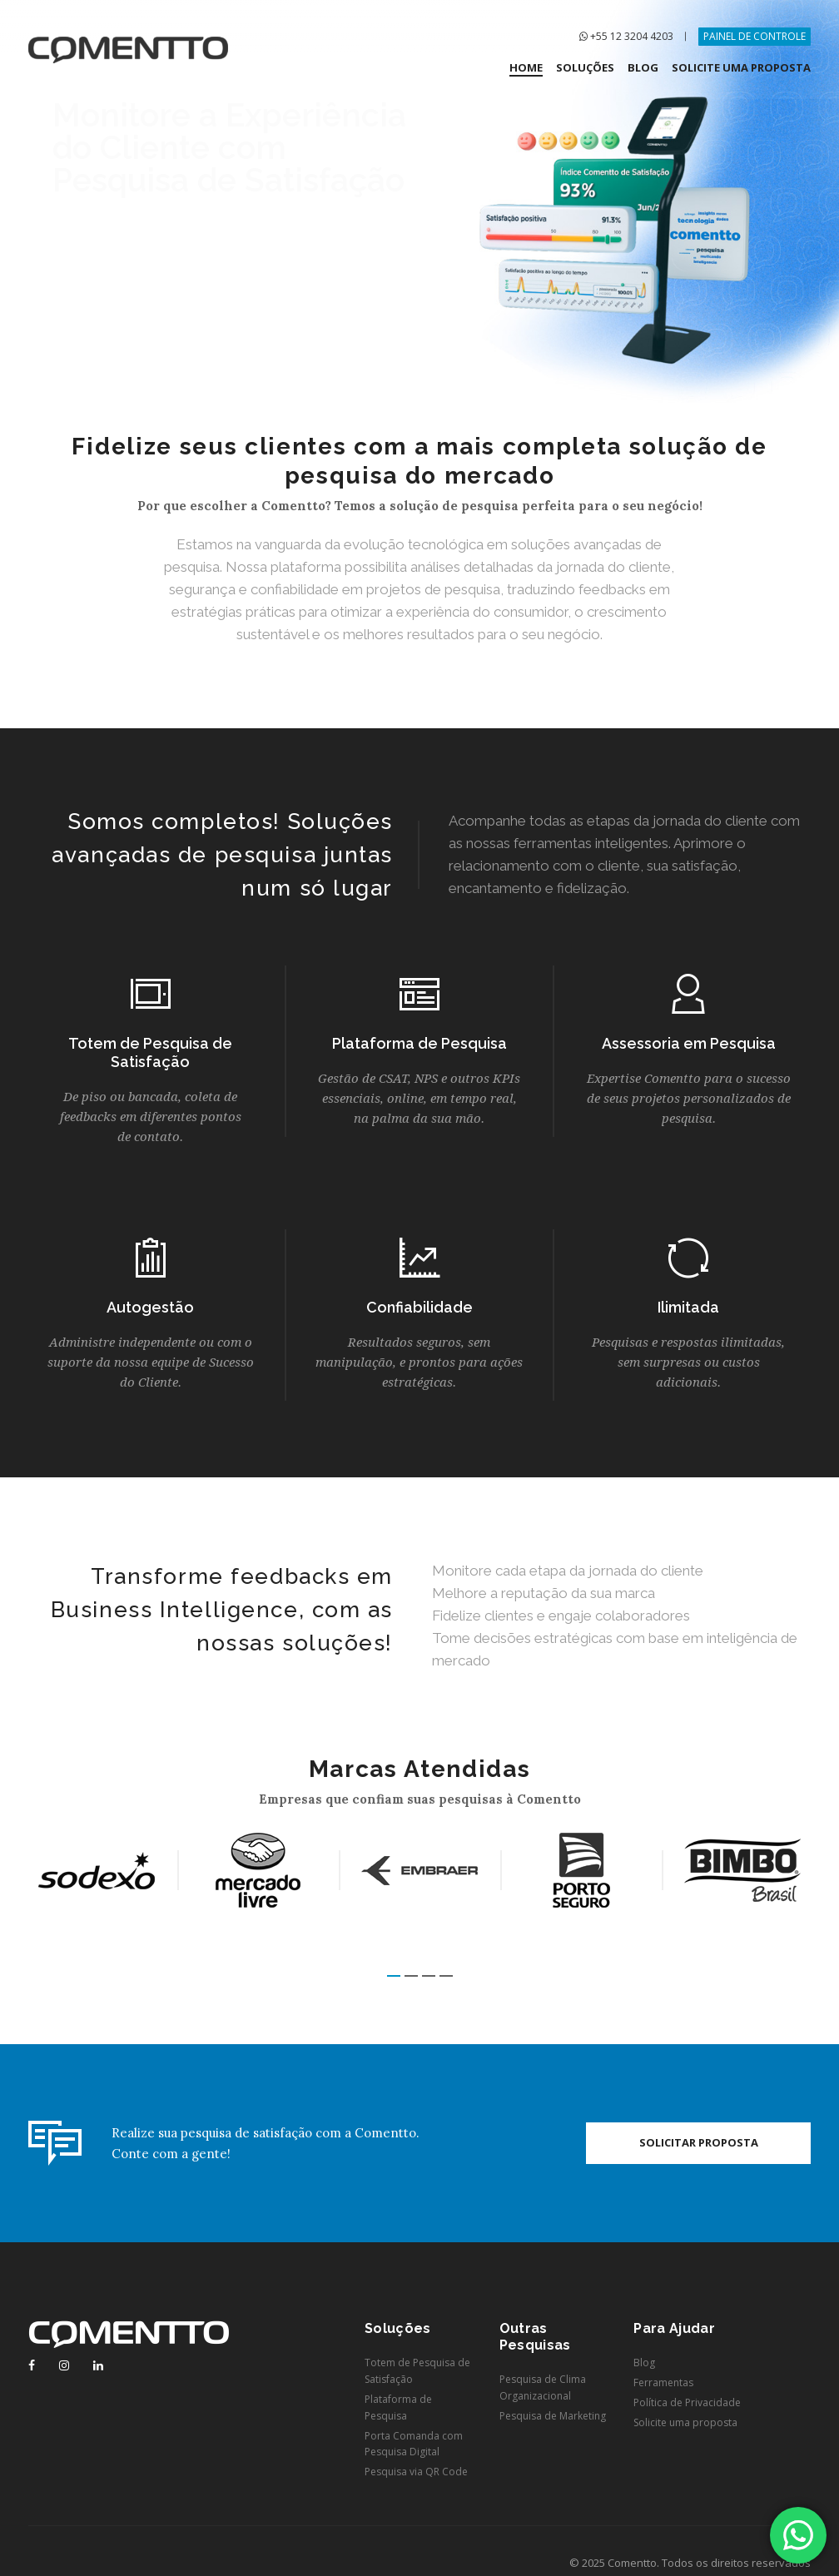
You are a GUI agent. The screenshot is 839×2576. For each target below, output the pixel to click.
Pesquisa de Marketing (552, 2416)
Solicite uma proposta (685, 2422)
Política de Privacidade (687, 2402)
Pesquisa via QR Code (416, 2471)
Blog (644, 2362)
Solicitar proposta (698, 2142)
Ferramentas (663, 2382)
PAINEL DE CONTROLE (754, 36)
